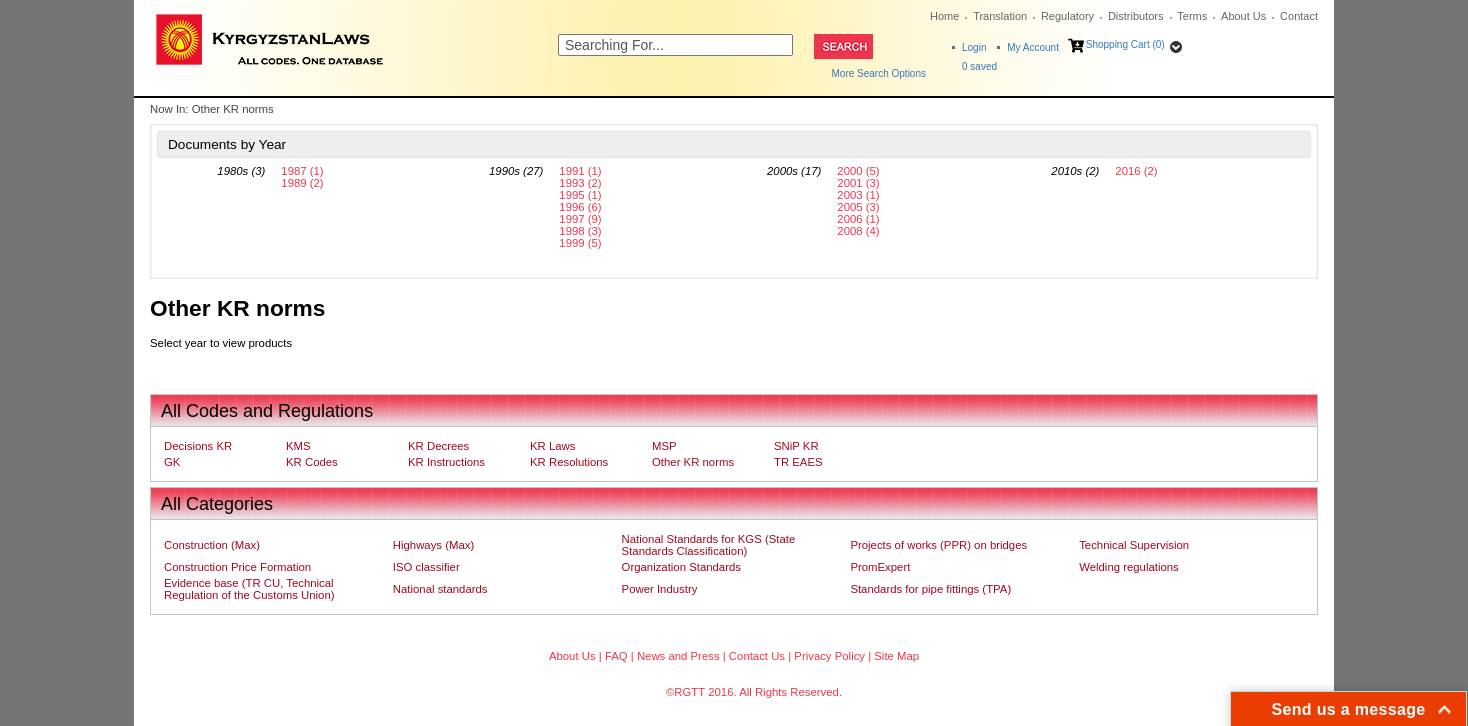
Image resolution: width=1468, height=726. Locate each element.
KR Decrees (438, 446)
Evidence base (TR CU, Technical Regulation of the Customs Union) (249, 589)
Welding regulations (1129, 567)
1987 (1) (302, 171)
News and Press (678, 656)
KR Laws (552, 446)
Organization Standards (681, 567)
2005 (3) (858, 207)
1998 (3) (580, 231)
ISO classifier (426, 567)
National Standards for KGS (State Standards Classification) (709, 545)
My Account (1033, 47)
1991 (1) (580, 171)
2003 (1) (858, 195)
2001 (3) (858, 183)
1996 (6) (580, 207)
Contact (1299, 16)
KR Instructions (446, 462)
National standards (440, 589)
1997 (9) (580, 219)
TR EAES (798, 462)
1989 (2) (302, 183)
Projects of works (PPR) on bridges (938, 545)
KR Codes (312, 462)
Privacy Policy (829, 656)
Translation (1000, 16)
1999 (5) (580, 243)
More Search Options (879, 73)
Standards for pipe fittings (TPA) (930, 589)
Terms (1192, 16)
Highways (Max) (433, 545)
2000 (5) (858, 171)
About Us (1243, 16)
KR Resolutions (569, 462)
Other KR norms (693, 462)
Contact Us (757, 656)
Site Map (896, 656)
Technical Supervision (1134, 545)
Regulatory (1067, 16)
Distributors (1136, 16)
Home (944, 16)
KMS (298, 446)
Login (974, 47)
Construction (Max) (212, 545)
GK (172, 462)
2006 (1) (858, 219)
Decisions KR (198, 446)
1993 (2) (580, 183)
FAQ (616, 656)
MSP (664, 446)
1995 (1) (580, 195)
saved (979, 66)
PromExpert (880, 567)
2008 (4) (858, 231)
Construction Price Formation (237, 567)
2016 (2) (1136, 171)
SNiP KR (796, 446)
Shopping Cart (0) (1125, 44)
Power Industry (660, 589)
